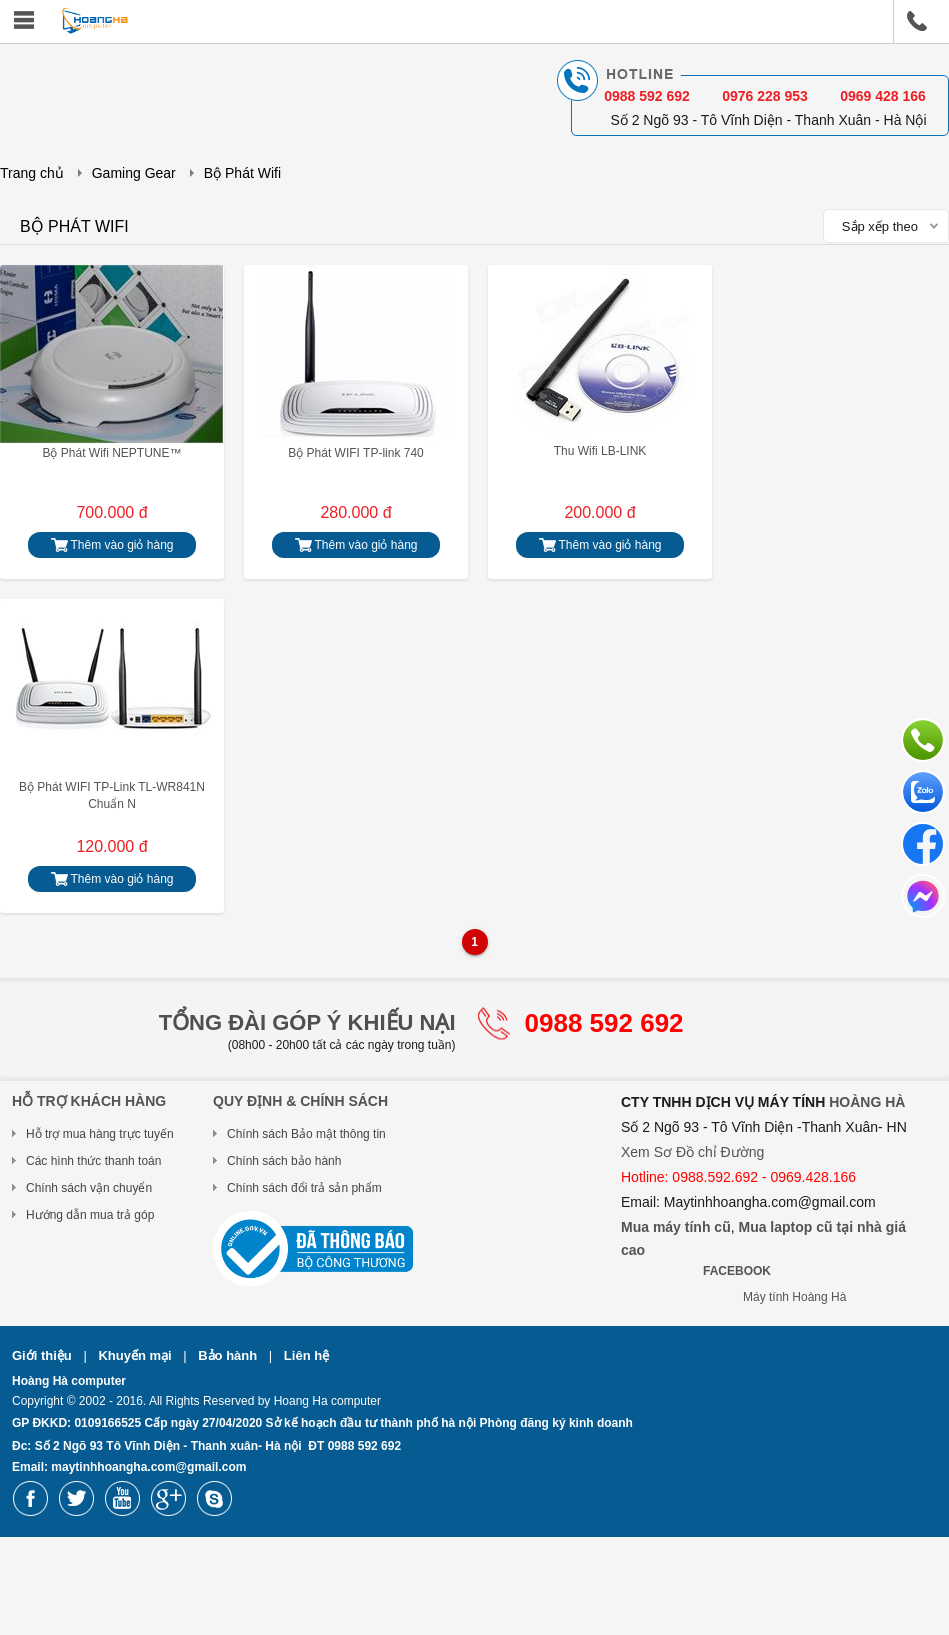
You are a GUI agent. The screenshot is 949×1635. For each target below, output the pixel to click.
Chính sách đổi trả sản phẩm (304, 1188)
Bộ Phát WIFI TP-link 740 (356, 453)
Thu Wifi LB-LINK (600, 451)
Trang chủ (32, 173)
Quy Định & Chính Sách (300, 1101)
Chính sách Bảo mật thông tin (306, 1134)
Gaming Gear (134, 173)
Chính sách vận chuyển (89, 1188)
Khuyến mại (136, 1355)
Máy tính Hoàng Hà (794, 1297)
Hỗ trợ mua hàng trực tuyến (100, 1134)
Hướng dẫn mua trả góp (90, 1215)
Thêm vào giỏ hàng (111, 546)
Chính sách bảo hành (284, 1161)
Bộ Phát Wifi (242, 173)
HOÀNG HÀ (867, 1102)
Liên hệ (306, 1355)
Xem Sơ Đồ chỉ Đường (692, 1152)
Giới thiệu (43, 1355)
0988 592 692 (604, 1023)
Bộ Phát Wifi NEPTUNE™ (111, 453)
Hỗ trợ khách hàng (89, 1101)
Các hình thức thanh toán (93, 1161)
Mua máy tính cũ (676, 1227)
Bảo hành (229, 1355)
